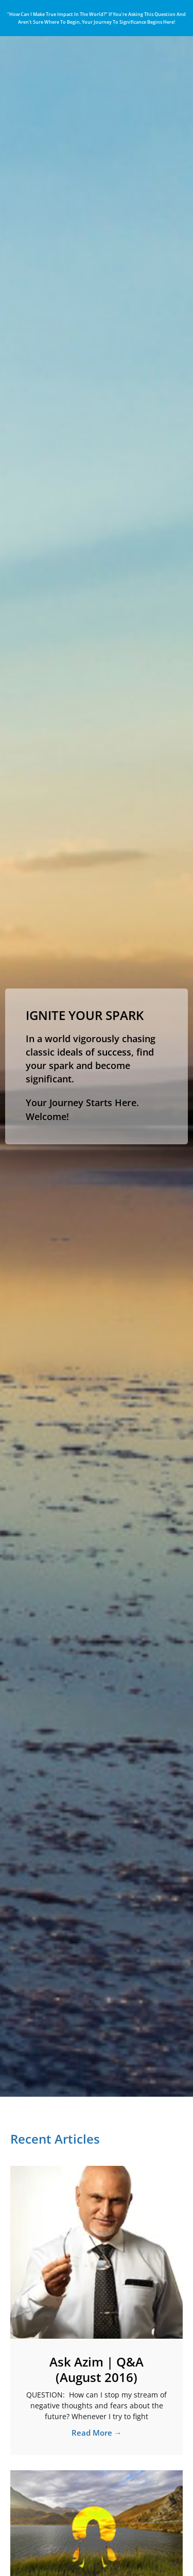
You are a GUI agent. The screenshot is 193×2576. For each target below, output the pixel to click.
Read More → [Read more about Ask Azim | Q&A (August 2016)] (97, 2432)
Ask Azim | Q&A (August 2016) (96, 2369)
